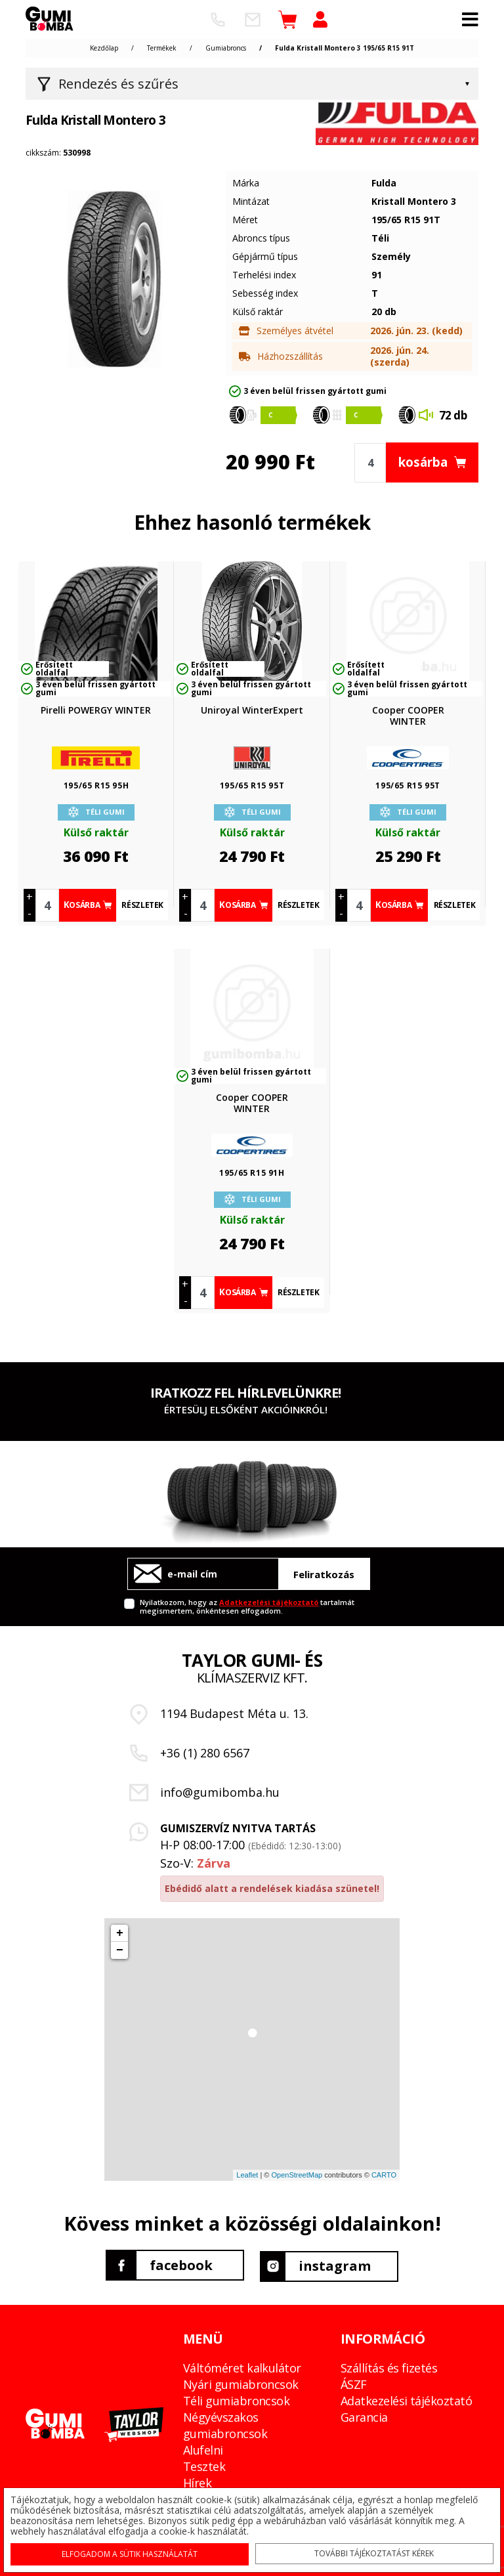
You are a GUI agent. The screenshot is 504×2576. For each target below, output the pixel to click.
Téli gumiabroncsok (236, 2398)
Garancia (364, 2414)
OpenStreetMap (296, 2175)
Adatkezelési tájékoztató (268, 1602)
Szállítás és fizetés (389, 2365)
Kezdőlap (104, 48)
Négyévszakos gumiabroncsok (225, 2423)
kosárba (437, 462)
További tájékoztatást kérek (372, 2550)
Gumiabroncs (225, 48)
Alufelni (203, 2447)
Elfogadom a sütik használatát (132, 2550)
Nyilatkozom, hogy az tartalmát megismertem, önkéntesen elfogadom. (247, 1606)
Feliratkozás (323, 1573)
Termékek (162, 48)
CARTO (383, 2175)
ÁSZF (354, 2382)
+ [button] (119, 1933)
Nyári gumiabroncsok (241, 2382)
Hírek (197, 2480)
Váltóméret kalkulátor (242, 2365)
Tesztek (204, 2464)
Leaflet (247, 2175)
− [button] (119, 1950)
